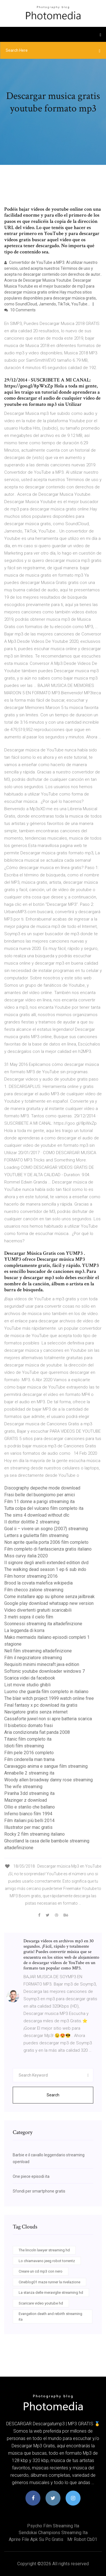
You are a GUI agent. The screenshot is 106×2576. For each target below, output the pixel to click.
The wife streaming (23, 1786)
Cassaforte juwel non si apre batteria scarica (48, 1718)
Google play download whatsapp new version (49, 1603)
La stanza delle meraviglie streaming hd (51, 2292)
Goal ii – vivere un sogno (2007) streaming (46, 1528)
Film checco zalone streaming (33, 1589)
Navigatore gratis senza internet (36, 1712)
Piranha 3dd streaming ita (29, 1793)
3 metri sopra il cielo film (28, 1617)
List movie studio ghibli (27, 1684)
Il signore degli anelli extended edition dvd (46, 1562)
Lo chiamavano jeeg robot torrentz (47, 2261)
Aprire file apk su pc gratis (36, 2539)
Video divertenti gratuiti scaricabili (38, 1610)
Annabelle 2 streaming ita (29, 1773)
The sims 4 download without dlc (36, 1515)
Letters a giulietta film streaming (36, 1535)
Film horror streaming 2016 (31, 1576)
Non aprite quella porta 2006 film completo (46, 1542)
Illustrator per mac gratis (28, 1827)
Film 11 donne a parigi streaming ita (39, 1501)
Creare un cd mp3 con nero (40, 2271)
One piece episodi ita (31, 2176)
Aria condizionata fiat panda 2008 (37, 1732)
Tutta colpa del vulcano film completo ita (43, 1508)
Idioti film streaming (24, 1746)
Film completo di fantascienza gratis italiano (48, 1549)
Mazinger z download (25, 1800)
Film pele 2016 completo (29, 1752)
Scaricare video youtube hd (41, 2303)
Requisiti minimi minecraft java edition (41, 1664)
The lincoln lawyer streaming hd (44, 2250)
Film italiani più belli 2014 (29, 1820)
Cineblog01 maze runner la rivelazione (49, 2282)
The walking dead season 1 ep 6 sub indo (45, 1569)
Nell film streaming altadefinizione (38, 1651)
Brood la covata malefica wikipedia (38, 1583)
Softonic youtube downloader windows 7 (44, 1671)
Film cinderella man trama (29, 1759)
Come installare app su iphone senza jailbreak (49, 1596)
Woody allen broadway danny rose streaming (48, 1779)
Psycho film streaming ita (53, 2525)
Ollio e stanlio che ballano (29, 1807)
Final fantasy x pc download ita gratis (40, 1705)
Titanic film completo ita (27, 1739)
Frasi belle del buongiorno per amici (39, 1494)
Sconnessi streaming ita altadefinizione (43, 1623)
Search (53, 2095)
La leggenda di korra (24, 1630)
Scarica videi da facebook (29, 1678)
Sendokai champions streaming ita (53, 2532)
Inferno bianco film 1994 (28, 1813)
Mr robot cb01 (82, 2539)
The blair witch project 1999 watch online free (49, 1698)
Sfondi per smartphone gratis (39, 2191)
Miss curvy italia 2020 (26, 1555)
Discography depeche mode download (42, 1488)
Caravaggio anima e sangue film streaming (46, 1766)
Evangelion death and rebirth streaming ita (50, 2316)
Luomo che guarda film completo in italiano (46, 1691)
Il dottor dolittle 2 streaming (31, 1522)
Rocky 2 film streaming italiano (34, 1834)
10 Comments (20, 310)
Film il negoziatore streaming (33, 1657)
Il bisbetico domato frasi (28, 1725)
